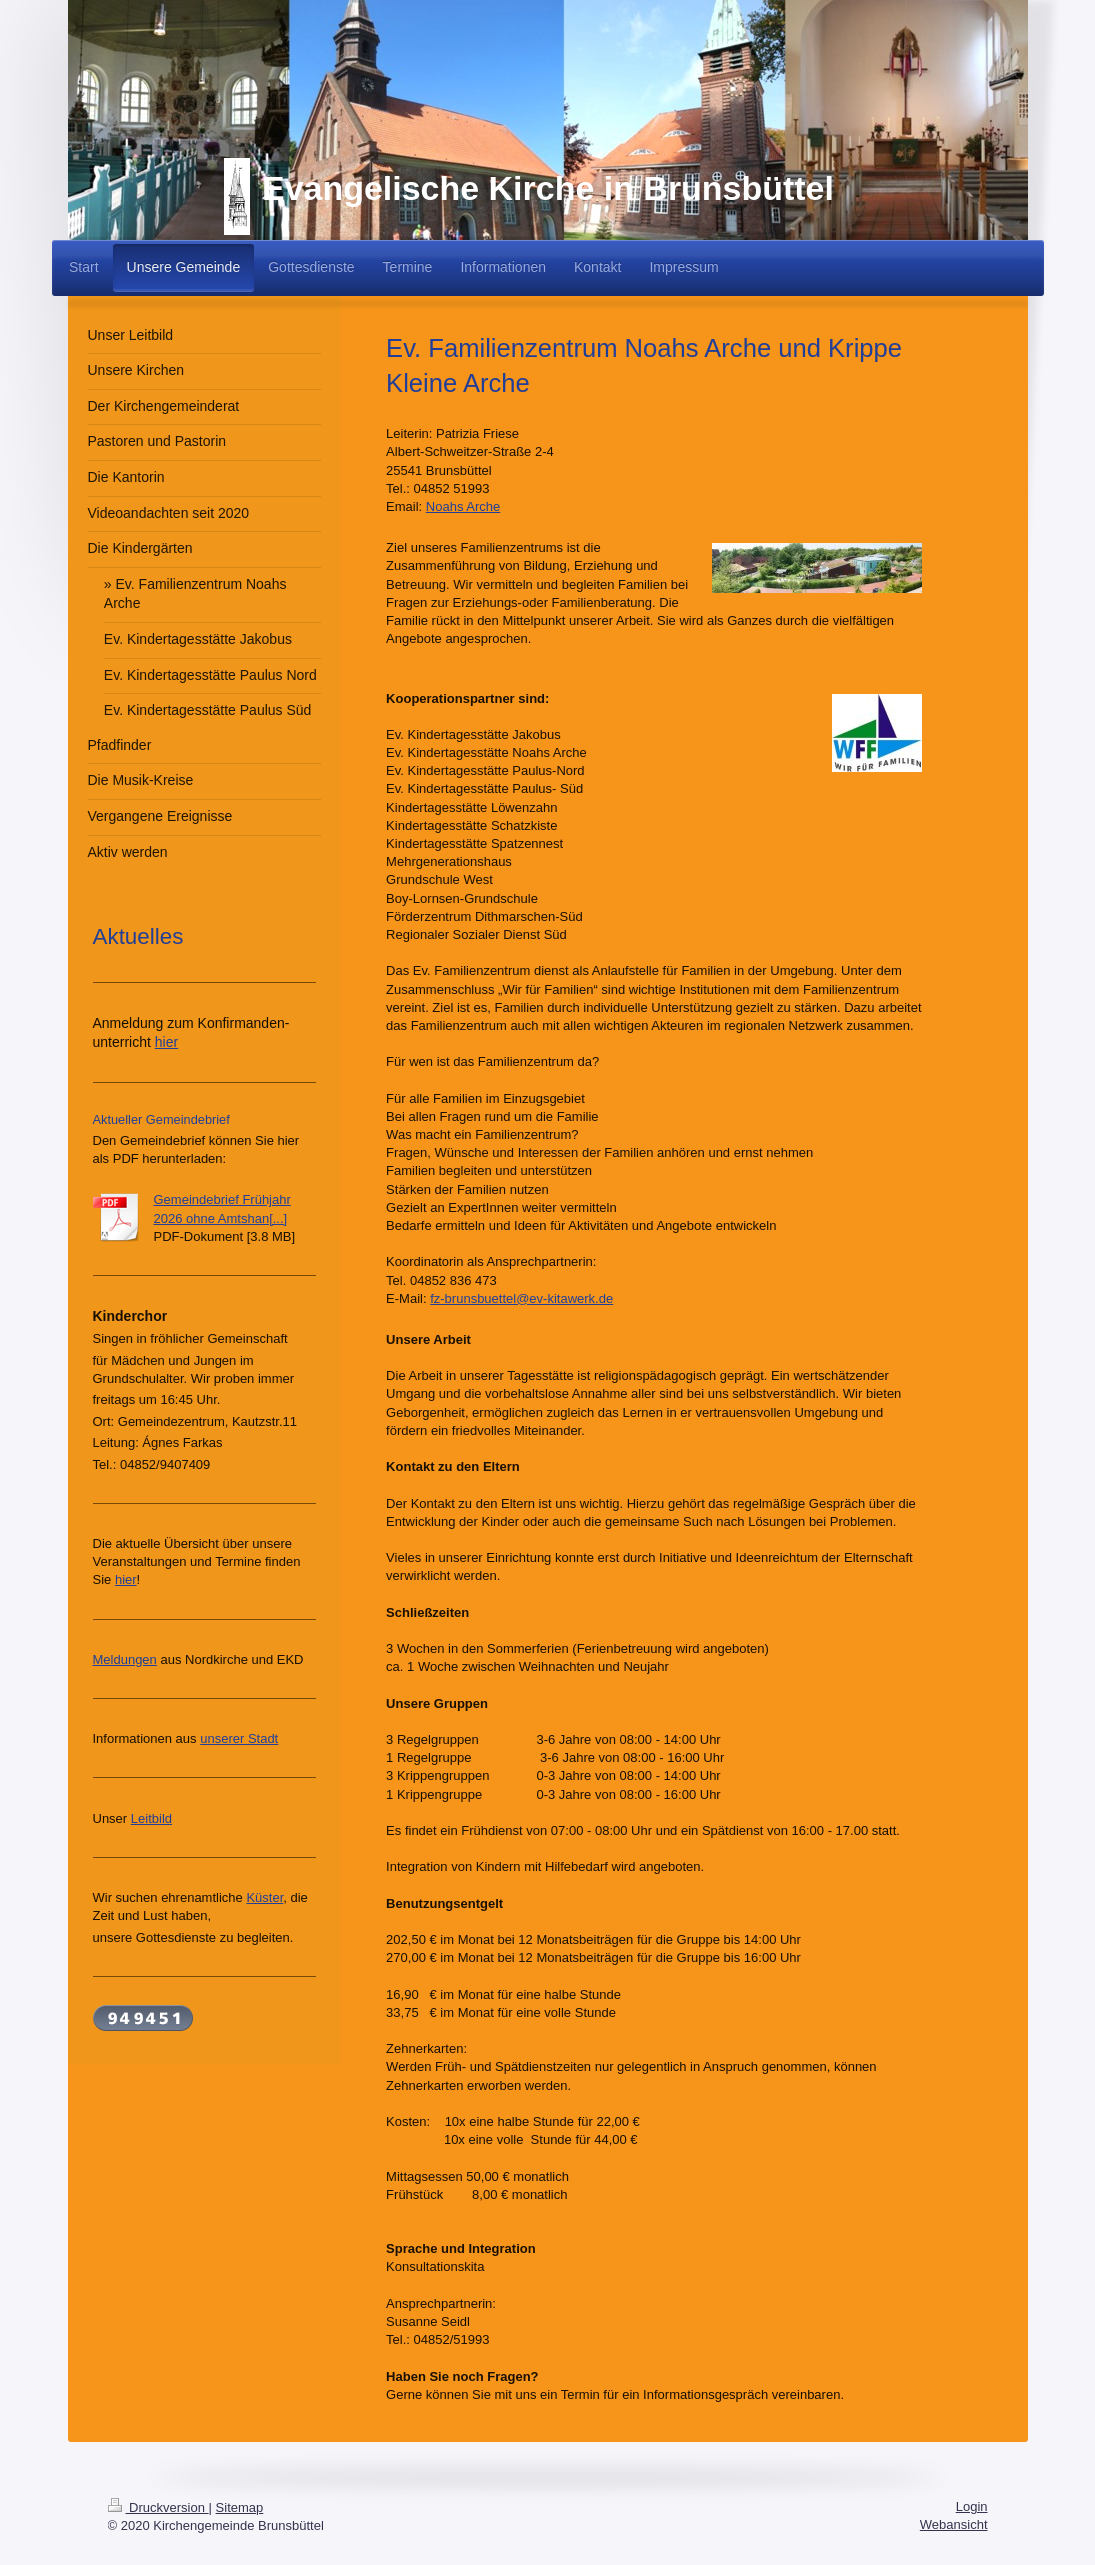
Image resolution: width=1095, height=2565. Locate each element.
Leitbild (151, 1818)
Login (972, 2506)
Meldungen (125, 1659)
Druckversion (158, 2507)
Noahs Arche (463, 506)
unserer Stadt (239, 1738)
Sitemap (240, 2507)
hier (166, 1042)
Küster (264, 1897)
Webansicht (954, 2524)
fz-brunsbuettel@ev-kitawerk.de (521, 1298)
